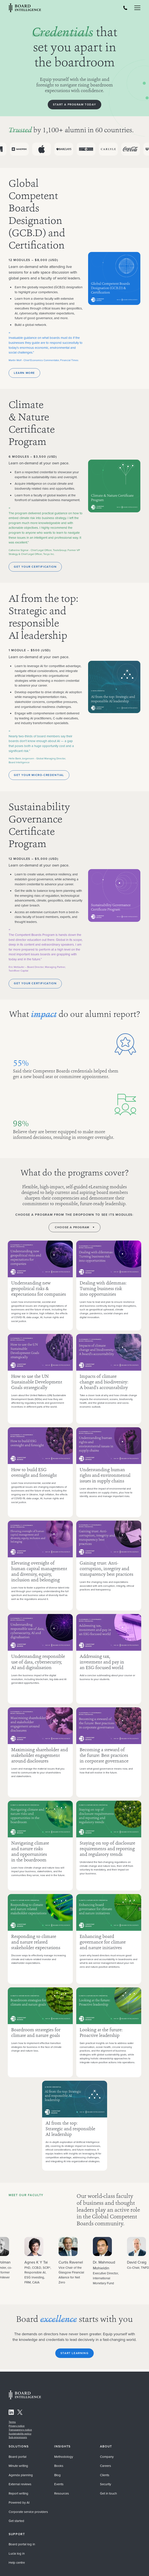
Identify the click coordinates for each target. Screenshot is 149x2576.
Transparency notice (20, 2430)
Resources (61, 2493)
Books (58, 2465)
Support (17, 2534)
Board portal (17, 2456)
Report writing (18, 2493)
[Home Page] (25, 2398)
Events (58, 2484)
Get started (16, 2521)
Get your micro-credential (39, 775)
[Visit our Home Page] (25, 8)
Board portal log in (22, 2544)
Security (105, 2484)
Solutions (19, 2446)
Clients (104, 2475)
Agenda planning (21, 2475)
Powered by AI (19, 2502)
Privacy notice (17, 2426)
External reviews (20, 2484)
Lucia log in (17, 2553)
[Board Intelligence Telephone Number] (125, 8)
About (106, 2446)
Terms (12, 2422)
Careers (105, 2465)
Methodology (63, 2456)
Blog (57, 2475)
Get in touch (108, 2493)
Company (107, 2456)
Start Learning (74, 2353)
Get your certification (35, 567)
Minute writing (18, 2465)
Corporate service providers (28, 2511)
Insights (62, 2446)
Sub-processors (18, 2437)
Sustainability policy (20, 2434)
